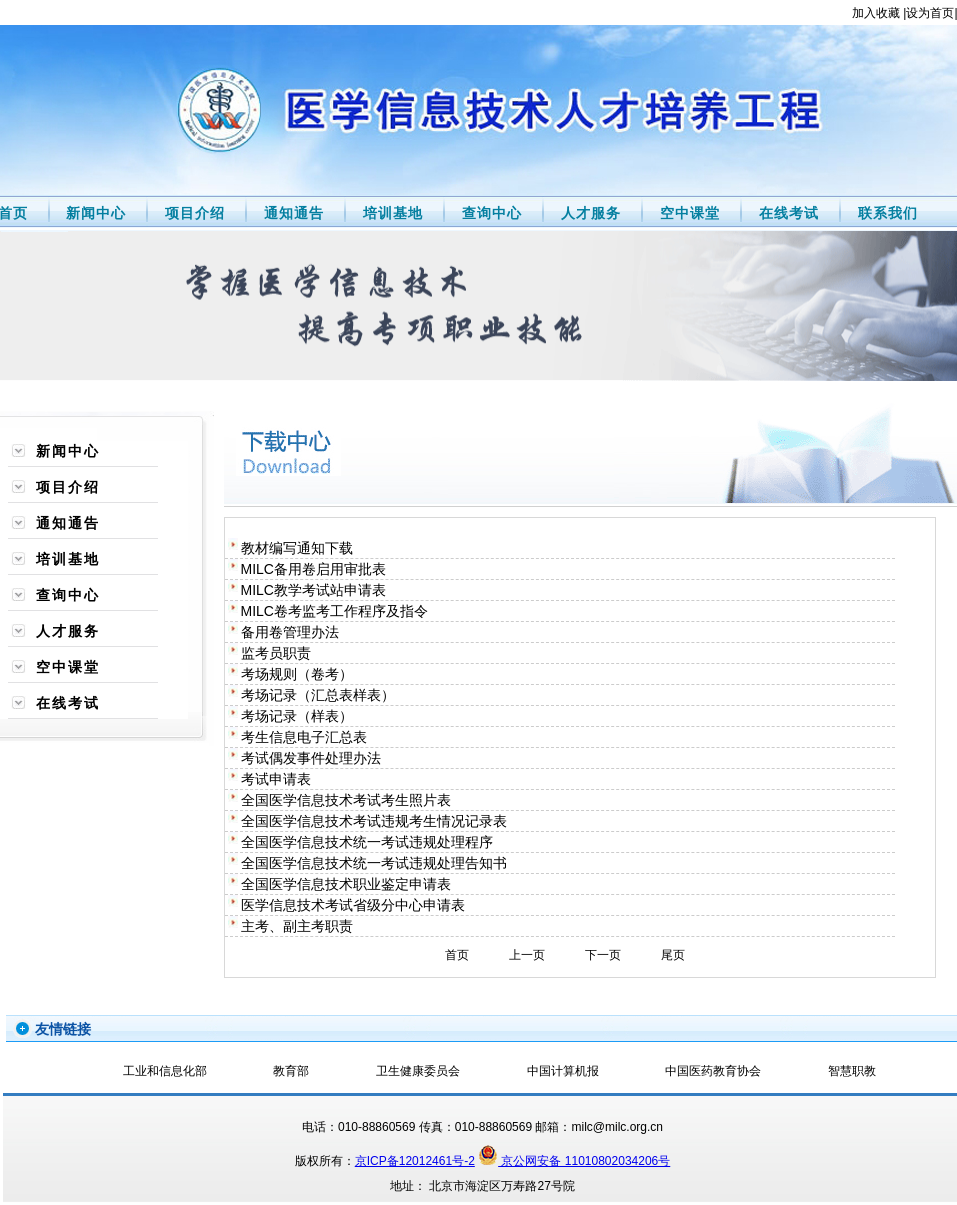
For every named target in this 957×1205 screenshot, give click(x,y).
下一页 (603, 955)
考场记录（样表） (297, 716)
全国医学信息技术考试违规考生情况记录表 (374, 821)
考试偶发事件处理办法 (311, 758)
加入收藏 (876, 13)
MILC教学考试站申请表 (313, 590)
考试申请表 (276, 779)
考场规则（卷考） (297, 674)
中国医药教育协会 (713, 1071)
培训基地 (390, 213)
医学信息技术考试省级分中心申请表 (353, 905)
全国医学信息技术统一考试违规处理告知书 (374, 863)
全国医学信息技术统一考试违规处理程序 (367, 842)
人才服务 (588, 213)
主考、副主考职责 (297, 926)
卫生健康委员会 (418, 1071)
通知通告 (291, 213)
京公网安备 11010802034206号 (574, 1161)
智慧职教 (852, 1071)
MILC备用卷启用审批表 (313, 569)
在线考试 (786, 213)
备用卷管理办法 (290, 632)
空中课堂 (687, 213)
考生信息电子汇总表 (304, 737)
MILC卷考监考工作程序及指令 (334, 611)
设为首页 (930, 13)
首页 (457, 955)
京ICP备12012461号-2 (415, 1161)
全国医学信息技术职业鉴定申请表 (346, 884)
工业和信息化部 (165, 1071)
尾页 (673, 955)
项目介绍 (192, 213)
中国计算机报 (563, 1071)
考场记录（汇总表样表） (318, 695)
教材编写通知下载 (297, 548)
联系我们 (885, 213)
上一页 (527, 955)
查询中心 (489, 213)
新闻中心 (94, 213)
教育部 (291, 1071)
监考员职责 (276, 653)
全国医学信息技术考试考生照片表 (346, 800)
